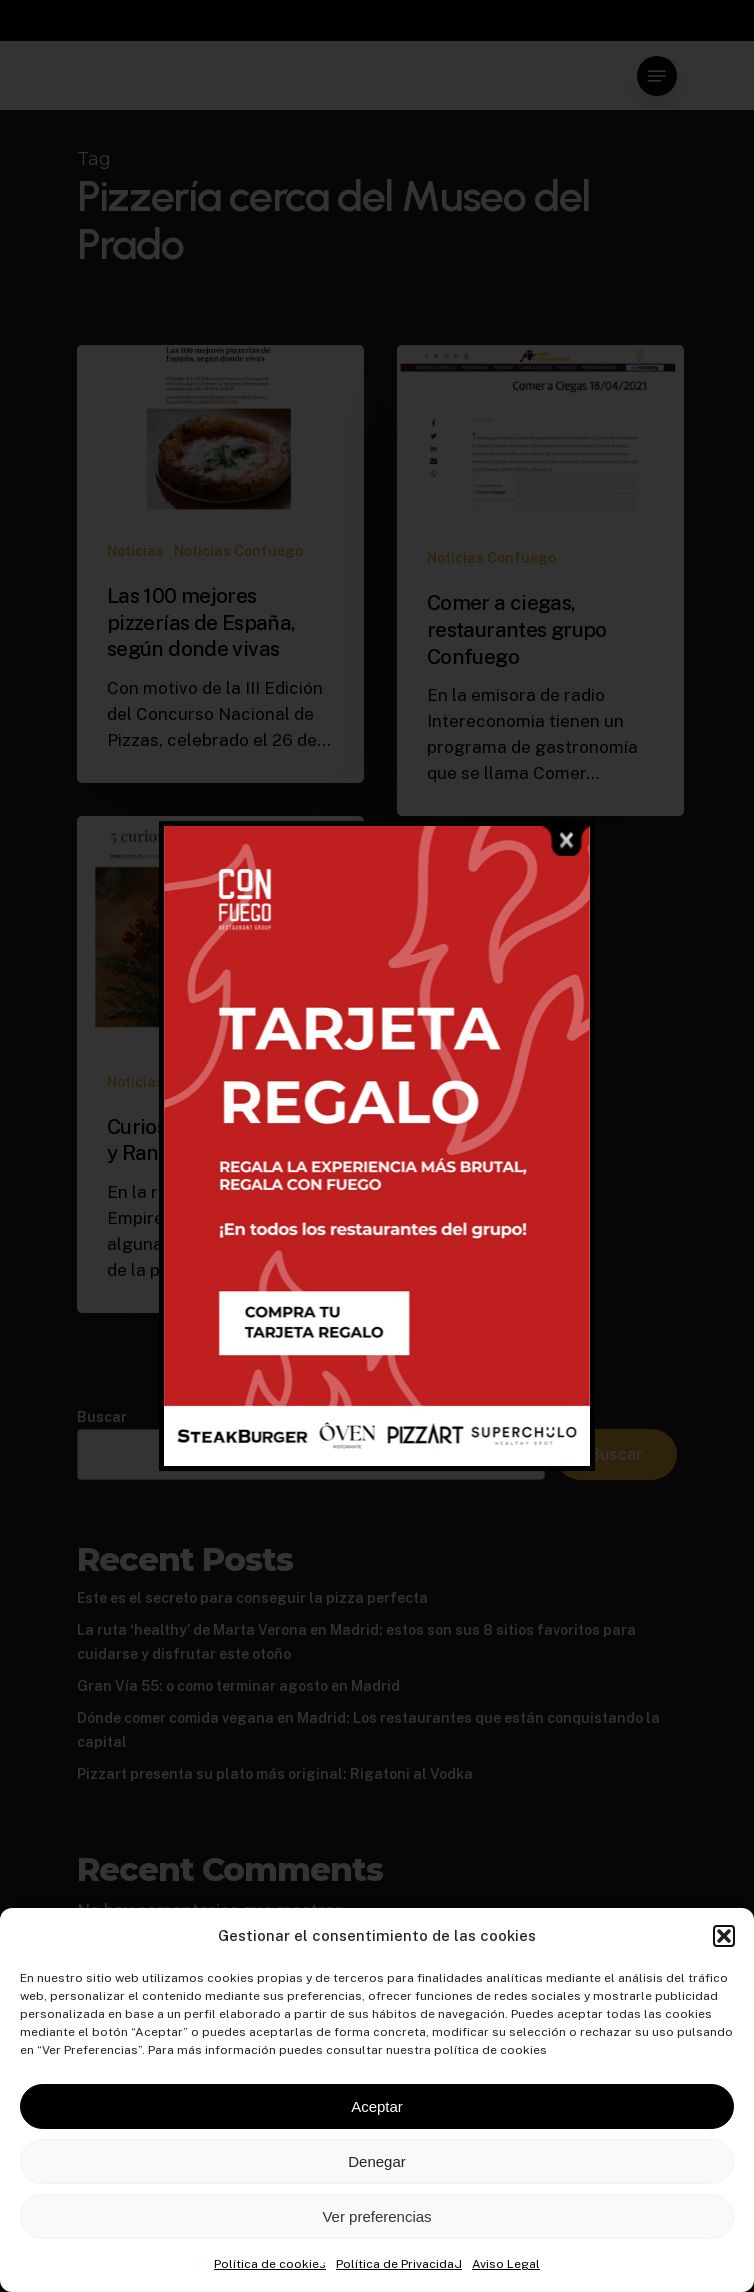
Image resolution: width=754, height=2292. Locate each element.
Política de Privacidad (399, 2264)
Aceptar (377, 2106)
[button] (724, 1936)
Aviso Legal (506, 2264)
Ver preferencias (376, 2216)
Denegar (377, 2161)
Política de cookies (270, 2264)
